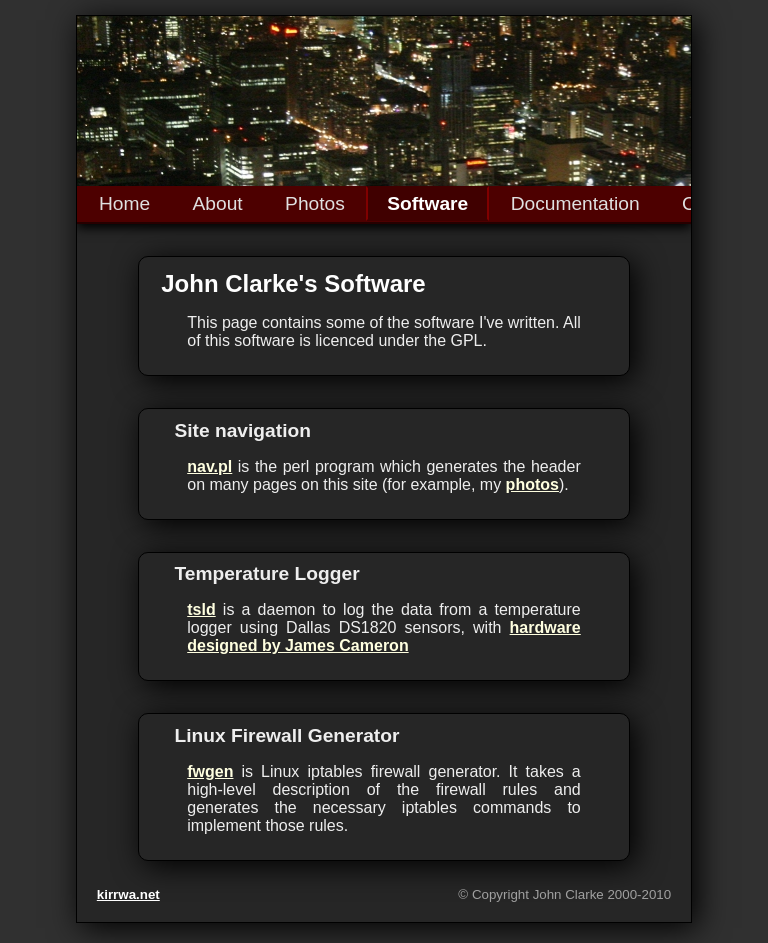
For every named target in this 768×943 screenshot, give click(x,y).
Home (124, 203)
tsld (201, 609)
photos (532, 484)
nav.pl (209, 466)
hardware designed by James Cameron (384, 636)
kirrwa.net (128, 894)
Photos (315, 203)
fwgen (210, 771)
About (218, 203)
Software (427, 203)
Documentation (575, 203)
